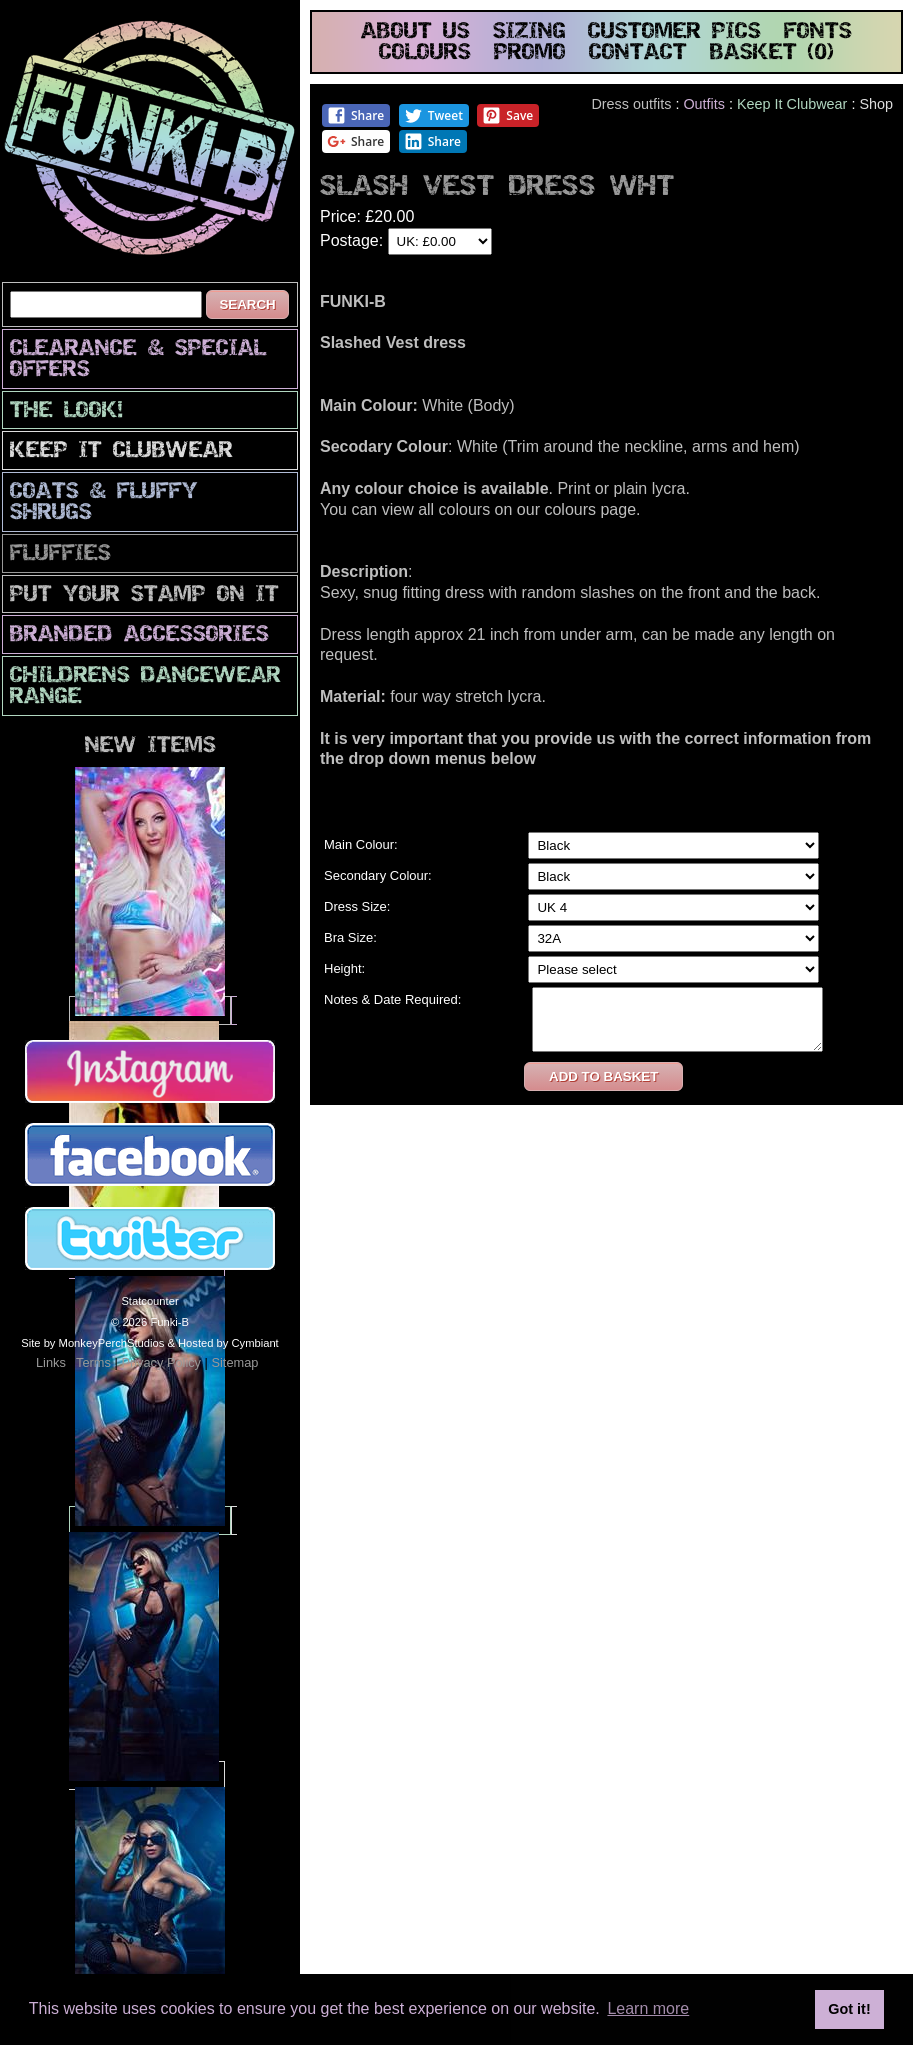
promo (530, 53)
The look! (66, 411)
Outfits (704, 104)
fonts (818, 32)
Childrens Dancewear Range (145, 687)
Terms (93, 1362)
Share (355, 115)
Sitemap (234, 1362)
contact (638, 53)
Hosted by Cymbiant (228, 1343)
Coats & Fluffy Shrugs (104, 503)
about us (415, 32)
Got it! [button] (849, 2009)
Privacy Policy (161, 1362)
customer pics (674, 32)
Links (51, 1362)
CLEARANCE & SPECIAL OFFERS (138, 360)
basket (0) (772, 53)
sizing (529, 32)
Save (507, 115)
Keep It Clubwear (121, 451)
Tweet (433, 115)
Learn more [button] (648, 2008)
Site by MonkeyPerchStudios (92, 1343)
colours (425, 53)
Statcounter (149, 1301)
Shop (876, 104)
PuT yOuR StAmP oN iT (144, 595)
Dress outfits (631, 104)
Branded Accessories (139, 635)
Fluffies (60, 554)
